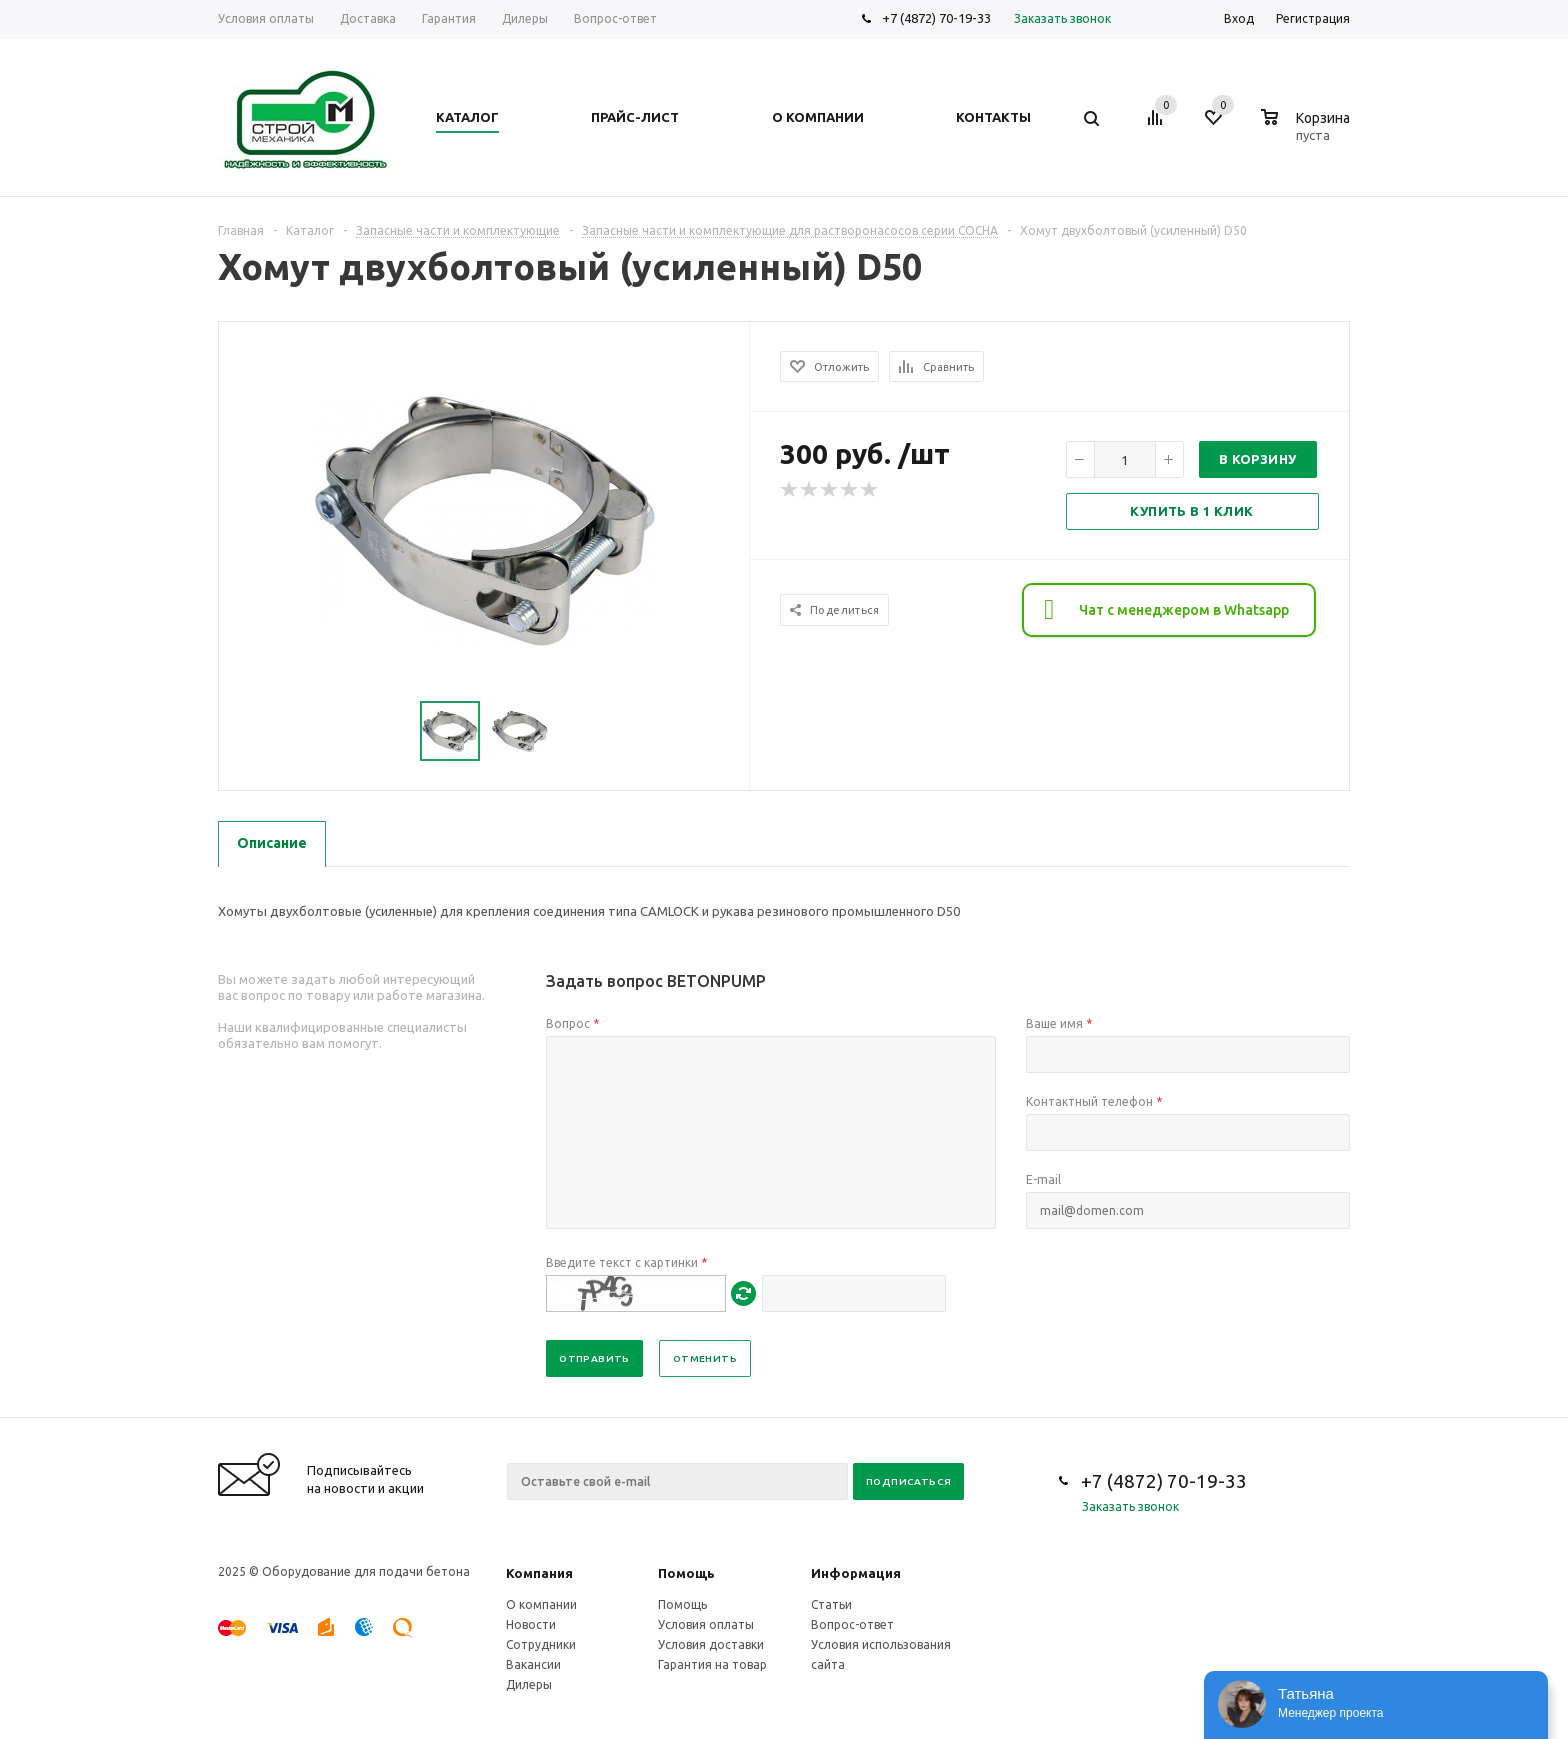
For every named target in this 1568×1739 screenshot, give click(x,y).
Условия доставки (711, 1644)
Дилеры (529, 1684)
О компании (541, 1604)
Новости (531, 1624)
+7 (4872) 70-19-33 (936, 18)
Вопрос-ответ (852, 1624)
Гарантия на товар (712, 1664)
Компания (539, 1573)
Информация (856, 1573)
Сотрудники (541, 1644)
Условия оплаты (706, 1624)
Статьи (831, 1604)
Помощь (686, 1573)
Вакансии (533, 1664)
